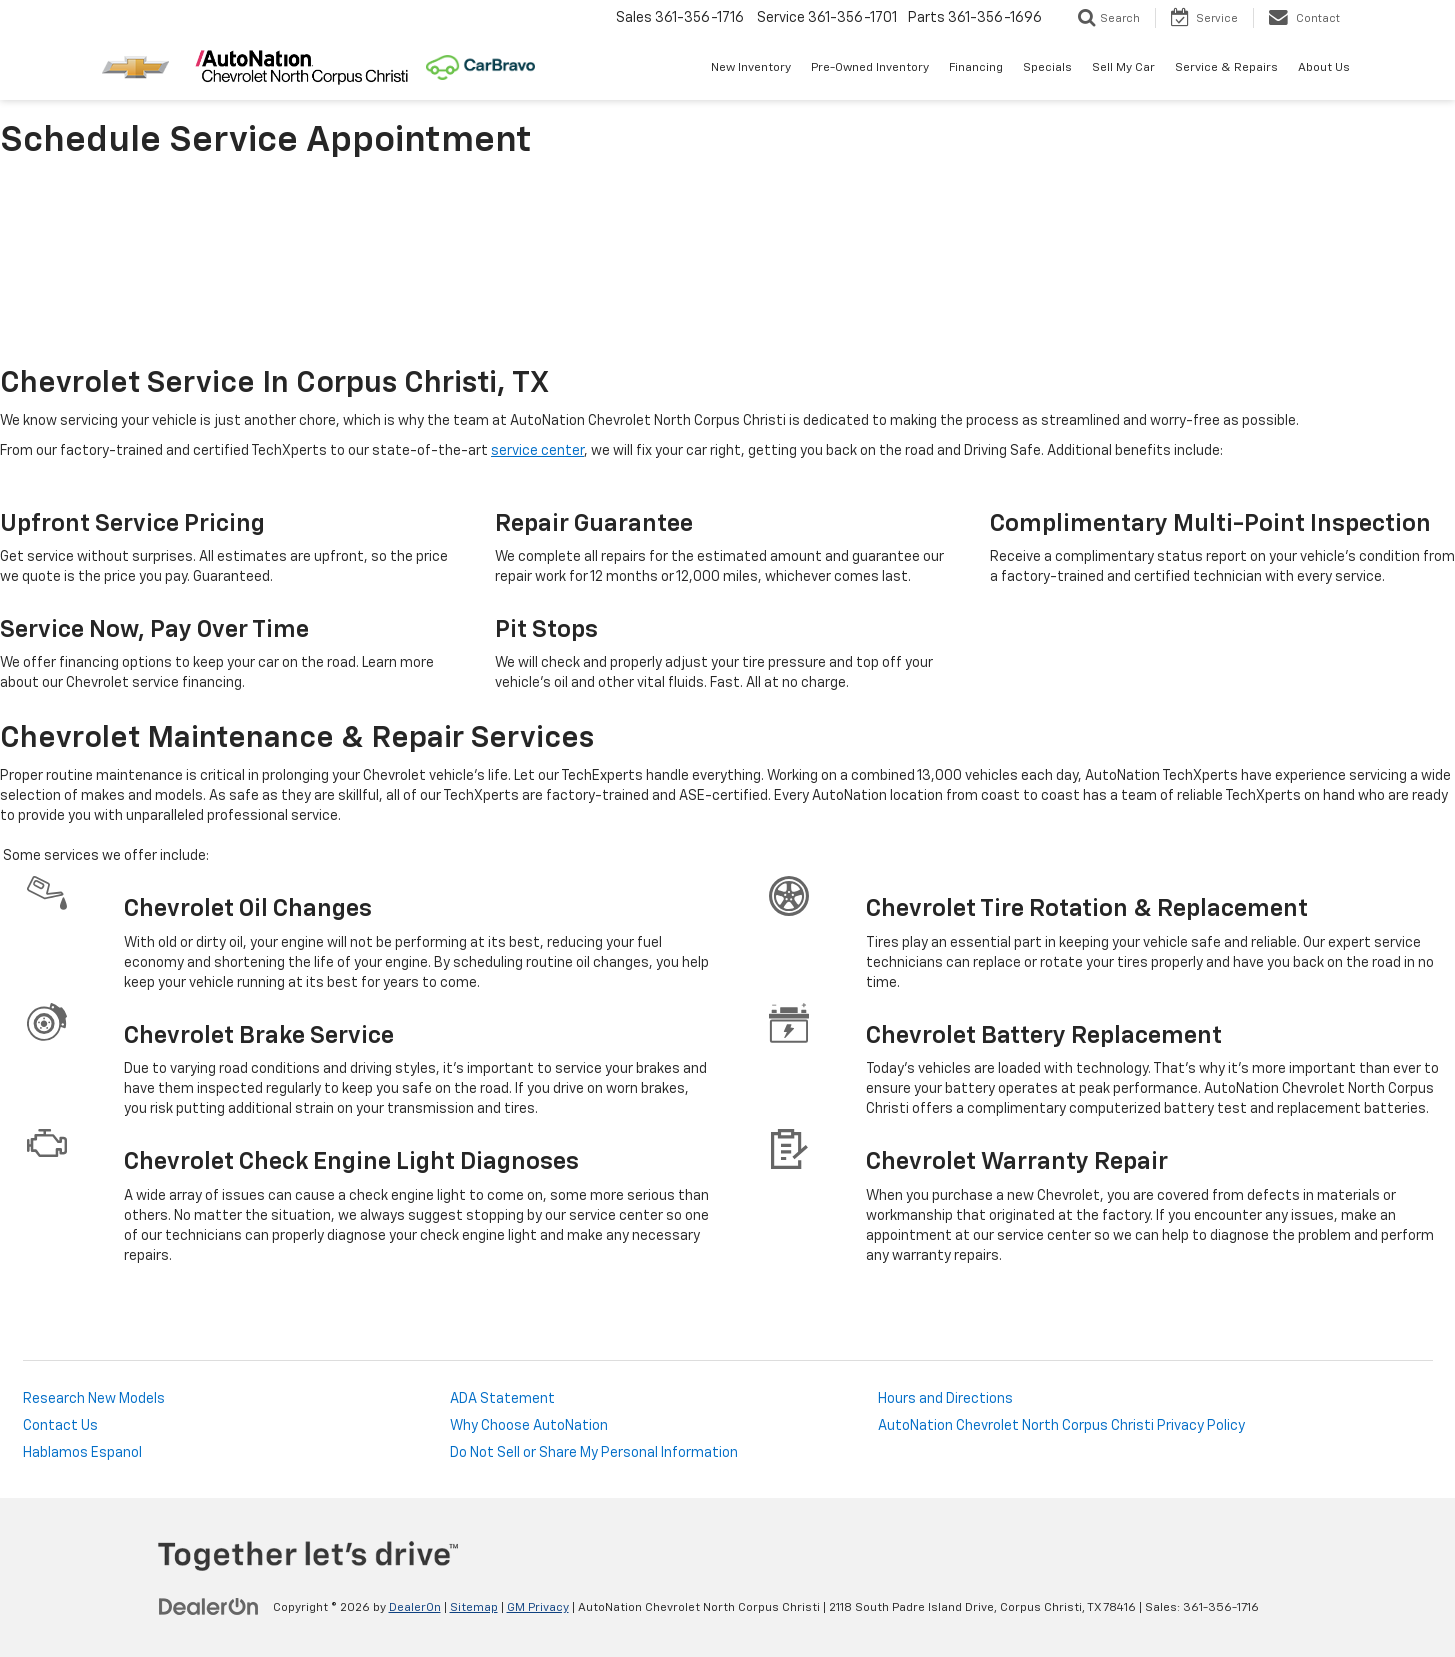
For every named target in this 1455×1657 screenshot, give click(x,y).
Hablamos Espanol (82, 1453)
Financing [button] (976, 68)
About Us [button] (1324, 68)
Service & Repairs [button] (1226, 68)
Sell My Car (1123, 68)
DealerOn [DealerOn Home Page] (415, 1608)
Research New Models (94, 1399)
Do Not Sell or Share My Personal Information (594, 1453)
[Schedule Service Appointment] (727, 267)
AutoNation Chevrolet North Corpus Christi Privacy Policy (1061, 1426)
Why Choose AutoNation (529, 1426)
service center (537, 451)
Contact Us (60, 1426)
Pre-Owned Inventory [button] (870, 68)
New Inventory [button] (751, 68)
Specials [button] (1047, 68)
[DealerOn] (209, 1607)
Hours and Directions (945, 1399)
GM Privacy (538, 1608)
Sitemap (474, 1608)
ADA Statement (502, 1399)
